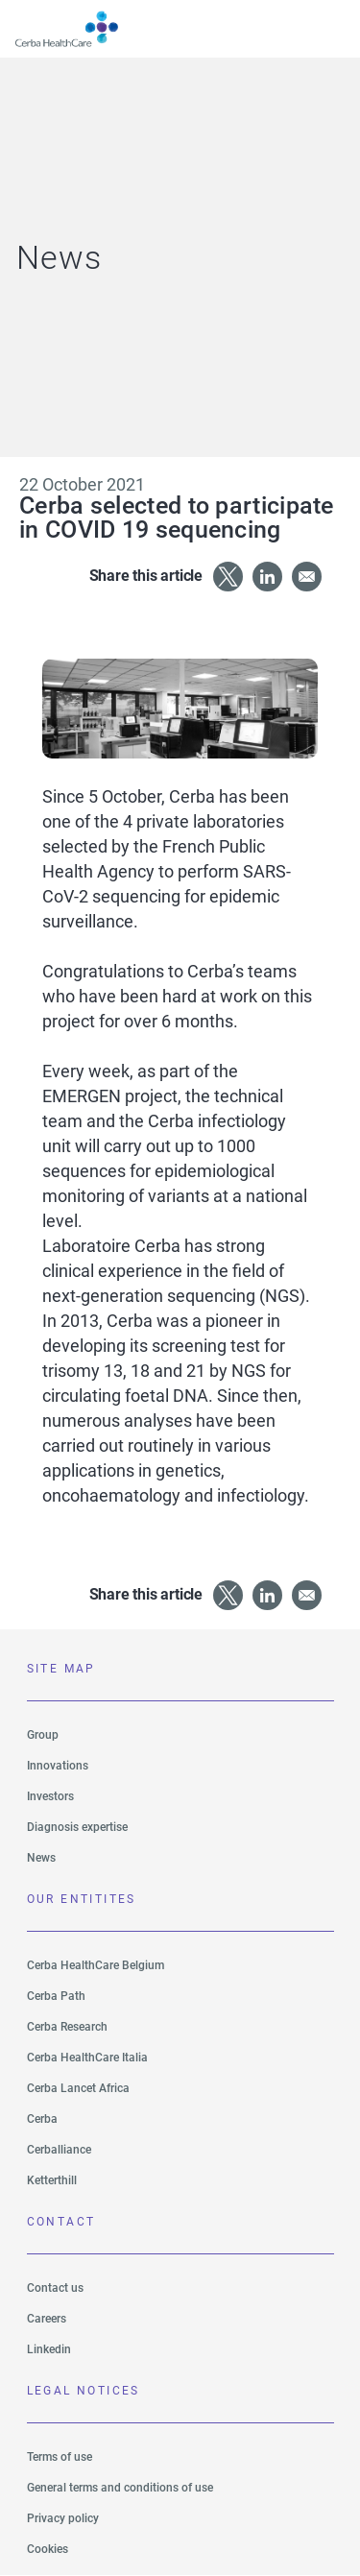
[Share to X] (228, 576)
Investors (50, 1796)
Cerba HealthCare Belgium (95, 1965)
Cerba (42, 2119)
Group (43, 1735)
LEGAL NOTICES (83, 2390)
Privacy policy (63, 2518)
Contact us (55, 2288)
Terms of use (59, 2457)
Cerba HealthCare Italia (87, 2057)
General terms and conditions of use (120, 2487)
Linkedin (49, 2349)
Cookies (47, 2549)
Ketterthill (52, 2180)
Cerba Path (56, 1996)
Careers (46, 2318)
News (41, 1858)
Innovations (57, 1765)
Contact (61, 2221)
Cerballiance (59, 2149)
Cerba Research (67, 2027)
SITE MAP (61, 1668)
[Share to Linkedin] (267, 576)
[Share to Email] (307, 576)
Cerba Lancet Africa (78, 2088)
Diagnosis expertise (77, 1827)
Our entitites (81, 1899)
